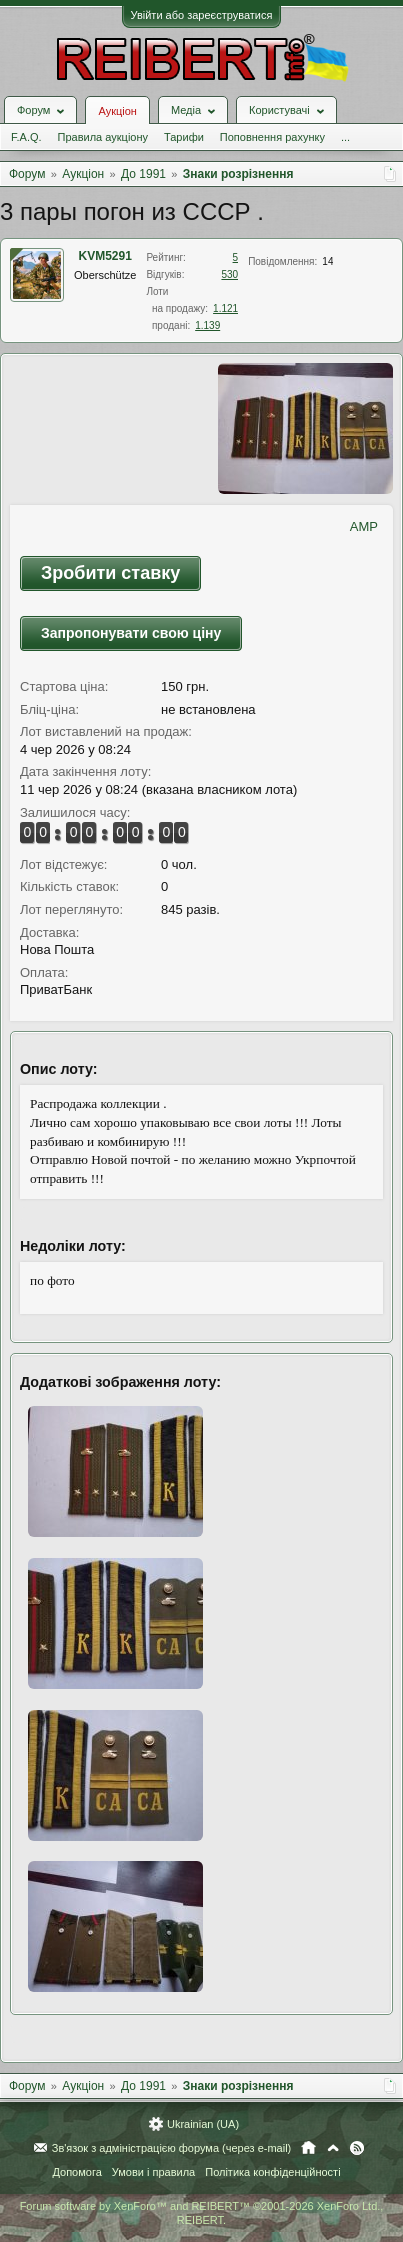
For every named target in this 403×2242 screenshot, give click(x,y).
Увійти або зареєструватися (202, 15)
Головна (308, 2148)
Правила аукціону (103, 137)
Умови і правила (153, 2172)
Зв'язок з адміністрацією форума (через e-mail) (172, 2148)
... (345, 137)
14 (327, 261)
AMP (364, 526)
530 (229, 274)
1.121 (225, 308)
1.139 (207, 325)
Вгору (333, 2148)
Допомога (76, 2172)
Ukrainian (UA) (203, 2124)
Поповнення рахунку (272, 137)
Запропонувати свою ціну (131, 633)
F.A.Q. (26, 137)
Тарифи (184, 137)
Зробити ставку (110, 573)
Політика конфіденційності (272, 2172)
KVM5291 (105, 256)
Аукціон (117, 111)
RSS (357, 2148)
